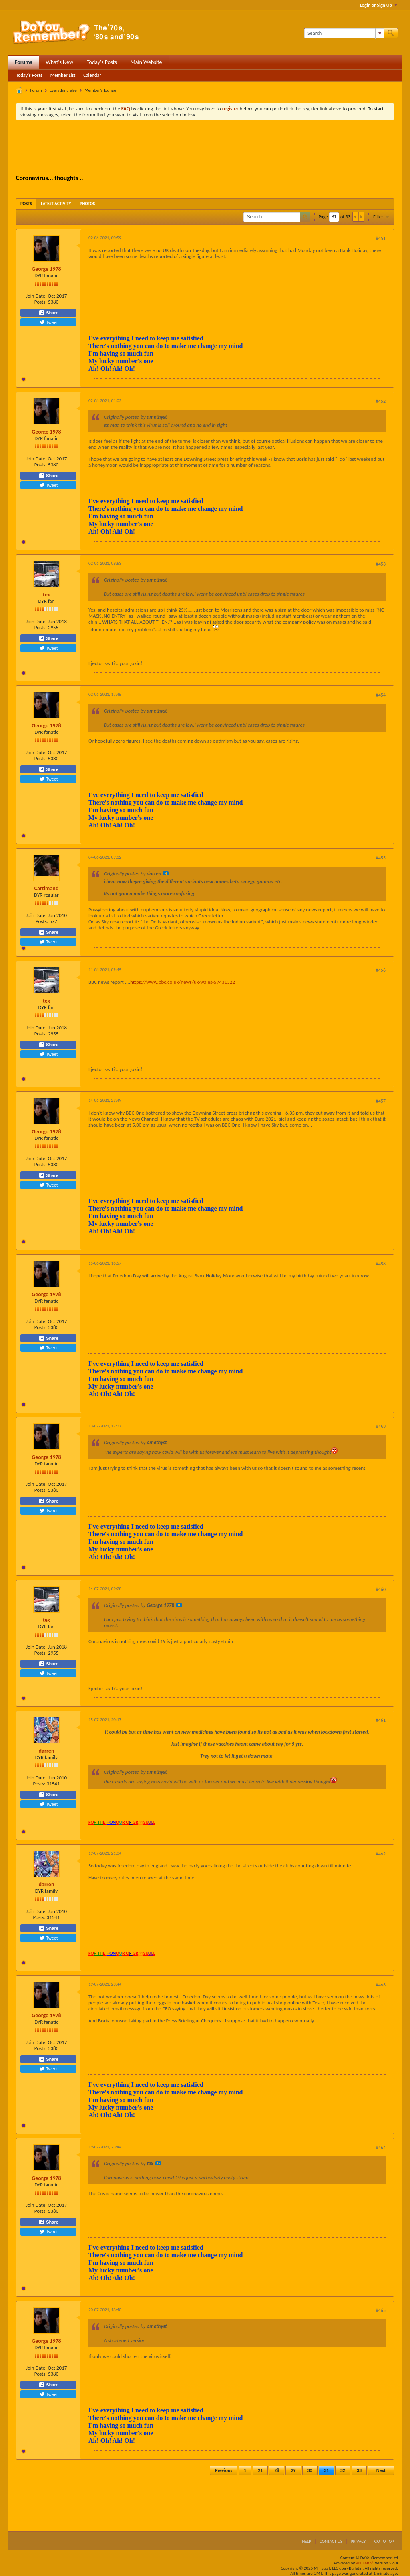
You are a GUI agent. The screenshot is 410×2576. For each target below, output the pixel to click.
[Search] (344, 33)
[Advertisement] (205, 148)
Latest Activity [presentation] (56, 203)
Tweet (48, 322)
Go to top (384, 2541)
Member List (63, 75)
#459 (381, 1426)
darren (46, 1750)
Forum (36, 90)
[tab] (26, 203)
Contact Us (331, 2541)
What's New (59, 62)
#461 (381, 1720)
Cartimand (46, 888)
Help (306, 2541)
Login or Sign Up (378, 5)
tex (46, 594)
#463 (381, 1985)
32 (342, 2470)
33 (359, 2470)
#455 (381, 858)
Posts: (40, 302)
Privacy (358, 2541)
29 (293, 2470)
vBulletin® (365, 2563)
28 (276, 2470)
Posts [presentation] (26, 203)
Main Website (146, 62)
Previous (223, 2470)
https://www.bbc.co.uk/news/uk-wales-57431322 (182, 982)
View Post (166, 873)
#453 (381, 564)
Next (381, 2470)
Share (48, 313)
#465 (381, 2310)
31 (326, 2470)
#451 (381, 238)
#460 (381, 1589)
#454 (381, 695)
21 (260, 2470)
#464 (381, 2147)
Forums (23, 62)
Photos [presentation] (87, 203)
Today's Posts (102, 62)
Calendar (92, 75)
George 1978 (46, 269)
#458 (381, 1264)
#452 (381, 401)
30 (310, 2470)
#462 (381, 1854)
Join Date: (36, 296)
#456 (381, 970)
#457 (381, 1101)
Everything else (63, 90)
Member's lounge (100, 90)
